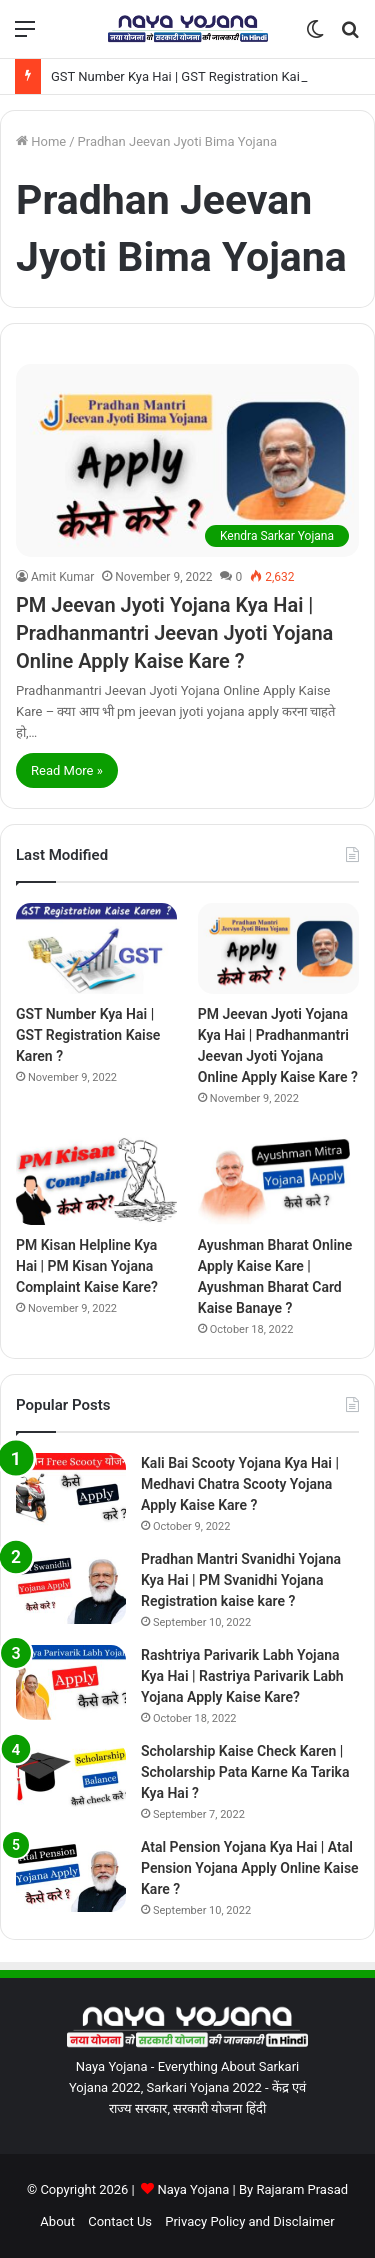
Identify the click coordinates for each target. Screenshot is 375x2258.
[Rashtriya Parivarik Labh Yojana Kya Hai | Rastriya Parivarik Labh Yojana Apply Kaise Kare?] (71, 1682)
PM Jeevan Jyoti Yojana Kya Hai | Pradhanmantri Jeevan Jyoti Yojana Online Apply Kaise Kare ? (174, 633)
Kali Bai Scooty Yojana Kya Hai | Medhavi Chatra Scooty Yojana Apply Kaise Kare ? (240, 1484)
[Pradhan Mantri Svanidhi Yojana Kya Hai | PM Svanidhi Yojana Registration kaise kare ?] (71, 1586)
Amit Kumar (62, 577)
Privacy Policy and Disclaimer (249, 2221)
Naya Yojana (193, 2189)
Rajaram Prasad (302, 2189)
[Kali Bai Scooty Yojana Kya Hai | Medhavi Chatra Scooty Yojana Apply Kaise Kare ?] (71, 1490)
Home (41, 141)
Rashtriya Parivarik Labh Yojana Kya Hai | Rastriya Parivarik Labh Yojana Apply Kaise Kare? (242, 1676)
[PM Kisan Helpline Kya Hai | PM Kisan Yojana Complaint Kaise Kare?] (96, 1179)
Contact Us (120, 2221)
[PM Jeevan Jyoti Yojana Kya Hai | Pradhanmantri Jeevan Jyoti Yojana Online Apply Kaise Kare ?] (187, 460)
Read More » (67, 770)
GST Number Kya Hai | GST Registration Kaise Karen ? (205, 76)
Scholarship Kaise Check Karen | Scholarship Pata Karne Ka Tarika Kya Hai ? (245, 1772)
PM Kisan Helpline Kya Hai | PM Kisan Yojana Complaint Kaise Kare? (87, 1266)
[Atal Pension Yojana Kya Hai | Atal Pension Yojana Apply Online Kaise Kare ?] (71, 1874)
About (57, 2221)
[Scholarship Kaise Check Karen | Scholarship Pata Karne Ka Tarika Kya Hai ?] (71, 1778)
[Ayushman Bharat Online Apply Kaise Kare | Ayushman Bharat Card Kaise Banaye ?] (278, 1179)
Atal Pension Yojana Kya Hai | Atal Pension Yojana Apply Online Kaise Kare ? (250, 1868)
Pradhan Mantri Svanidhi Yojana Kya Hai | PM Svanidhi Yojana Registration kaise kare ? (241, 1580)
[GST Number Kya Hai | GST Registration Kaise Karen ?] (96, 948)
